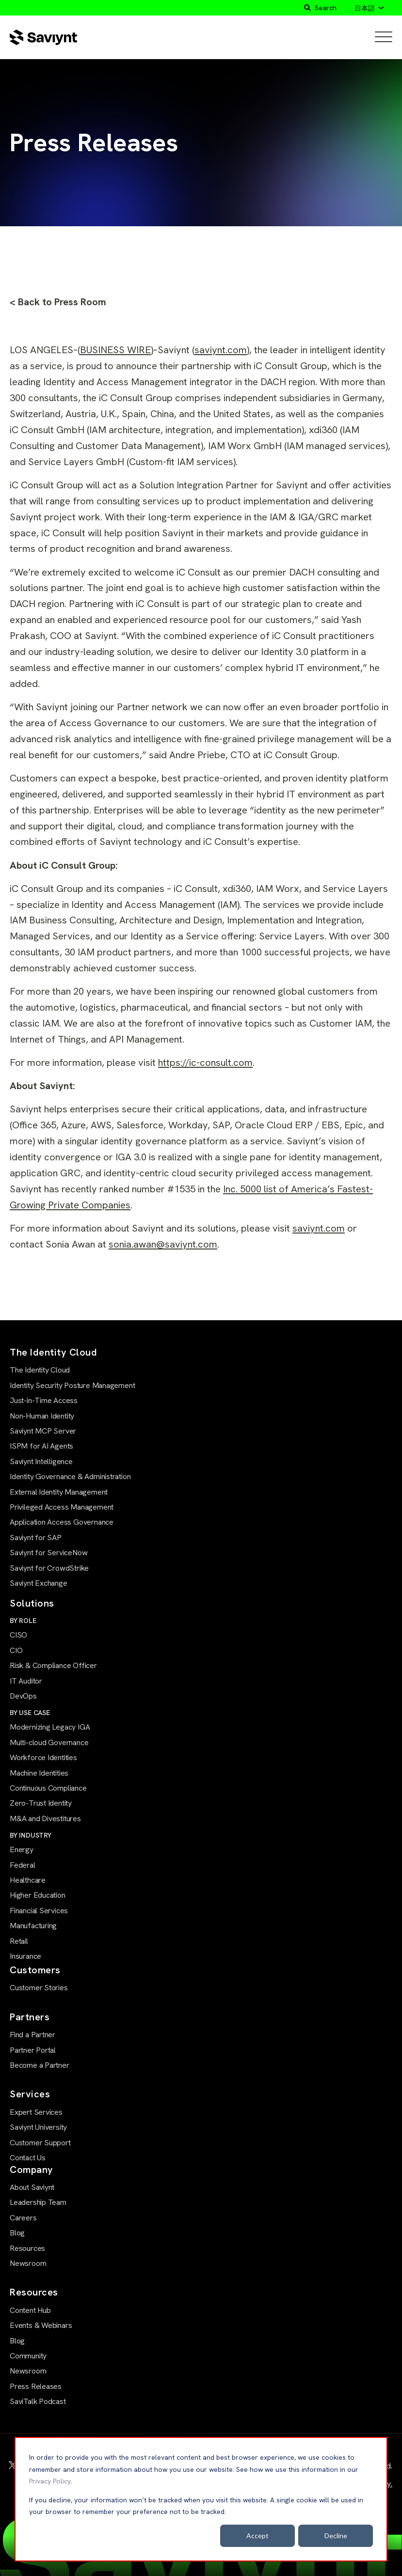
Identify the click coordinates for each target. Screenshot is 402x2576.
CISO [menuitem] (18, 1635)
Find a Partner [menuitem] (32, 2035)
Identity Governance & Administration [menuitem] (70, 1476)
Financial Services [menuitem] (39, 1910)
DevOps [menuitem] (23, 1696)
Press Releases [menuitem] (36, 2386)
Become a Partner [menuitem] (39, 2065)
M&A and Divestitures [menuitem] (45, 1818)
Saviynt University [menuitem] (38, 2127)
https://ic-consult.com (205, 1062)
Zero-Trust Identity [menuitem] (41, 1803)
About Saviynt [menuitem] (32, 2187)
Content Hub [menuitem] (30, 2310)
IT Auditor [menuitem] (26, 1681)
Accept (257, 2535)
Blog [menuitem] (17, 2233)
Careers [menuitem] (23, 2218)
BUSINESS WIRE (115, 349)
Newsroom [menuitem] (28, 2263)
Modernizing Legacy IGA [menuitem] (50, 1727)
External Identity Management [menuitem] (59, 1492)
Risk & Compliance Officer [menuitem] (53, 1665)
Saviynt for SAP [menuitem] (36, 1537)
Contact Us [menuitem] (28, 2158)
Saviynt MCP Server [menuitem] (43, 1431)
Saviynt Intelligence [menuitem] (41, 1461)
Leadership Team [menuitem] (38, 2202)
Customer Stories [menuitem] (39, 1988)
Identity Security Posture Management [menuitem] (72, 1385)
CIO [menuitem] (16, 1650)
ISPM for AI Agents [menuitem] (41, 1446)
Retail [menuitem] (19, 1941)
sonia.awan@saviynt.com (163, 1244)
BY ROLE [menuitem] (23, 1620)
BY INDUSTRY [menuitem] (30, 1835)
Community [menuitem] (28, 2356)
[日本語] (369, 8)
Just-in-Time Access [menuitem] (44, 1400)
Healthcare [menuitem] (28, 1880)
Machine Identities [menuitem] (39, 1773)
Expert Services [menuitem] (36, 2112)
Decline (335, 2535)
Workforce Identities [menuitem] (43, 1757)
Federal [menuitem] (22, 1865)
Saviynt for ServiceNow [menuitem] (48, 1552)
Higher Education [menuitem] (37, 1895)
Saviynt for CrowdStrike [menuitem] (49, 1568)
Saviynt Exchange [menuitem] (38, 1583)
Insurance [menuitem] (25, 1956)
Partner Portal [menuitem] (33, 2050)
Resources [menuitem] (27, 2248)
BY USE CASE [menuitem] (30, 1712)
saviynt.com (220, 349)
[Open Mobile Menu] (383, 37)
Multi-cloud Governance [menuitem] (49, 1742)
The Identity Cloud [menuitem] (40, 1370)
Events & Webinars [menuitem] (41, 2325)
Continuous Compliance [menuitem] (48, 1788)
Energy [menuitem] (21, 1849)
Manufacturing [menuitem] (33, 1925)
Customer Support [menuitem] (40, 2143)
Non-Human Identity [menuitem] (42, 1416)
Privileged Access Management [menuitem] (61, 1507)
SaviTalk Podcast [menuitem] (38, 2401)
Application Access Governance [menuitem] (61, 1522)
